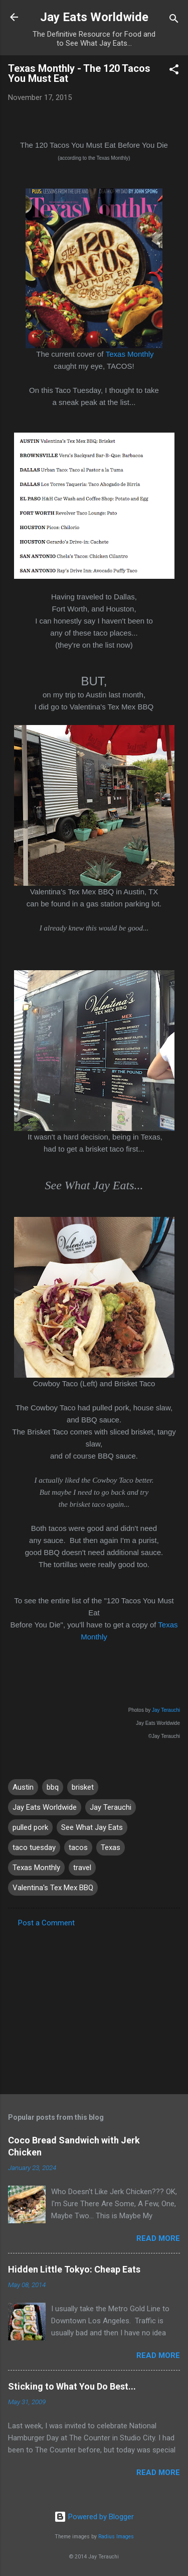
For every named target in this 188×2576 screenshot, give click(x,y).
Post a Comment (46, 1922)
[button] (174, 71)
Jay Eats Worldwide (94, 17)
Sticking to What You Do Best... (72, 2386)
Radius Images (116, 2536)
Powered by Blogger (94, 2516)
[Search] (174, 20)
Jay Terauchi (166, 1710)
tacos (78, 1847)
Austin (23, 1787)
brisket (83, 1787)
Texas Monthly (130, 354)
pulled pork (30, 1827)
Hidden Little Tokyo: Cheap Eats (74, 2269)
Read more (158, 2238)
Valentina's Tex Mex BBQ (53, 1887)
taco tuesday (34, 1847)
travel (82, 1867)
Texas (110, 1847)
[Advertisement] (94, 2007)
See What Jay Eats (92, 1827)
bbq (53, 1787)
